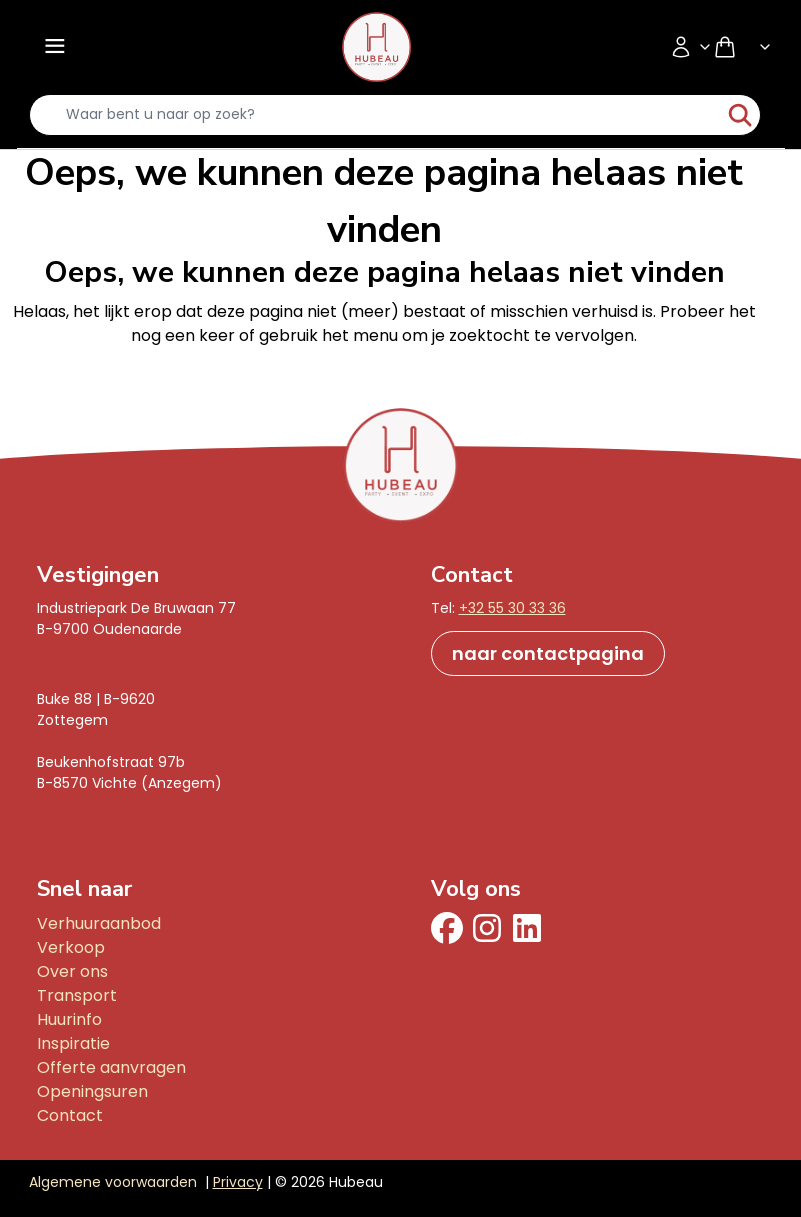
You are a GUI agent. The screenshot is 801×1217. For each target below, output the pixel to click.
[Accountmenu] (691, 47)
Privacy (238, 1182)
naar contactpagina (548, 653)
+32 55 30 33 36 (512, 608)
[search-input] (376, 115)
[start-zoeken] (740, 115)
